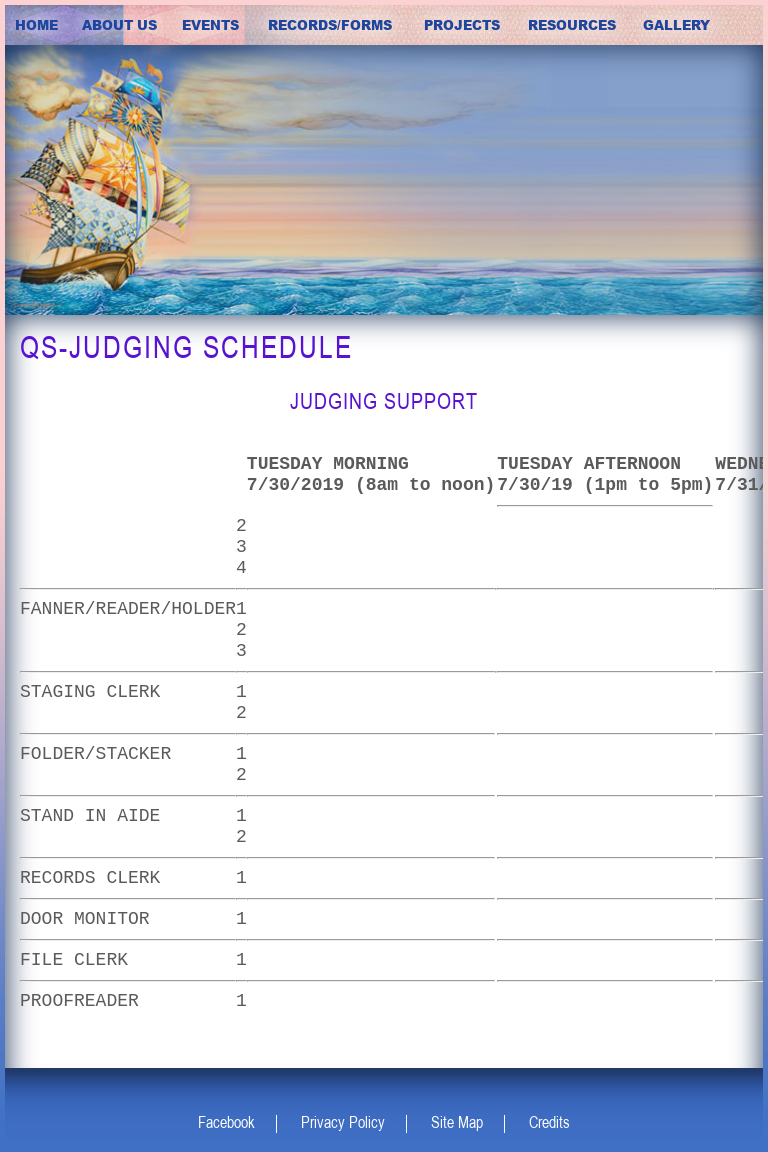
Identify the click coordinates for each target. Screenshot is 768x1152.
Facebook (226, 1122)
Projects (462, 25)
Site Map (457, 1122)
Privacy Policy (343, 1122)
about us (119, 25)
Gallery (676, 25)
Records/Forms (330, 25)
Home (36, 25)
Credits (549, 1122)
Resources (572, 25)
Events (210, 25)
